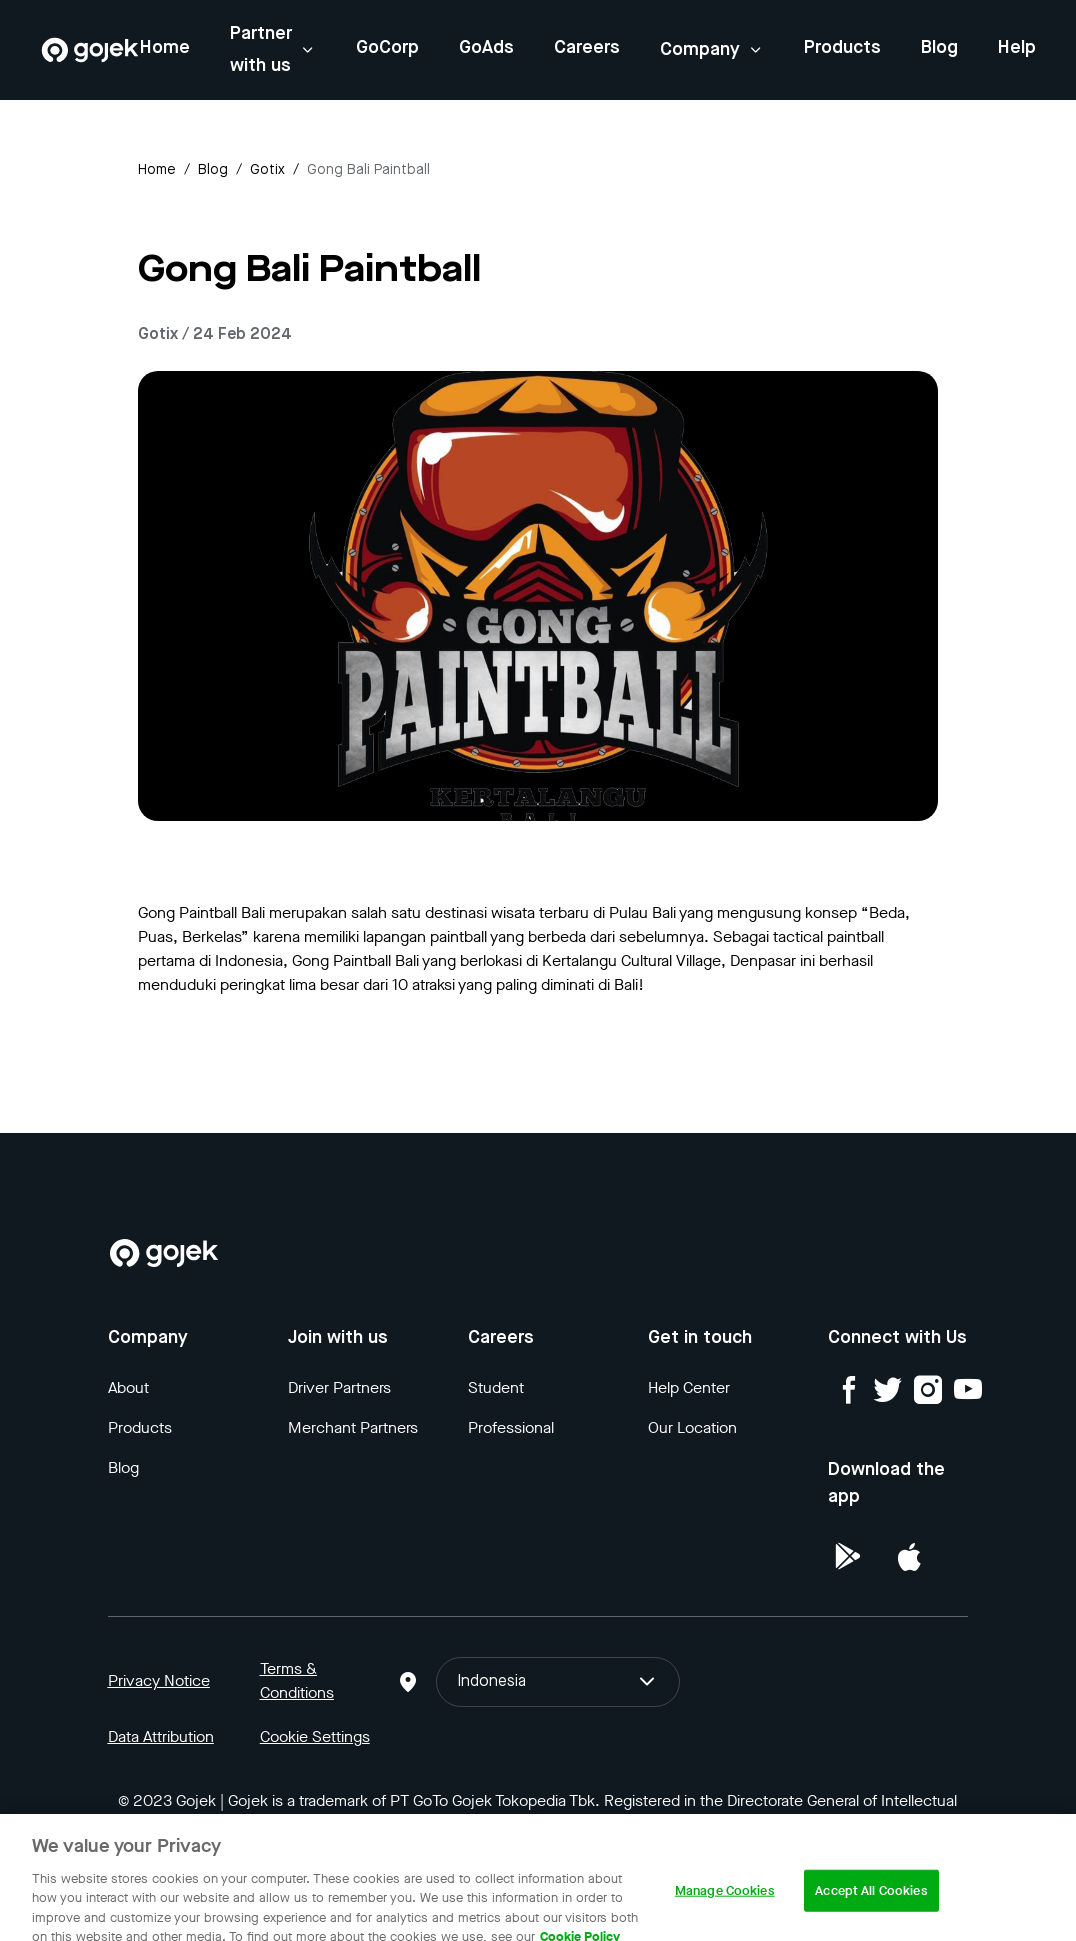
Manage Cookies (725, 1909)
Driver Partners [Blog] (339, 1387)
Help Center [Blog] (689, 1387)
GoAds (486, 48)
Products (842, 48)
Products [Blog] (140, 1427)
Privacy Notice (159, 1680)
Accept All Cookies (871, 1909)
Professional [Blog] (511, 1427)
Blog (939, 48)
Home (165, 48)
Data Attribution (161, 1736)
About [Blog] (128, 1387)
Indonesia (558, 1682)
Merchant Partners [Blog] (353, 1427)
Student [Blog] (496, 1387)
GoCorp (387, 48)
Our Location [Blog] (692, 1427)
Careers (587, 48)
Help (1017, 48)
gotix (267, 170)
